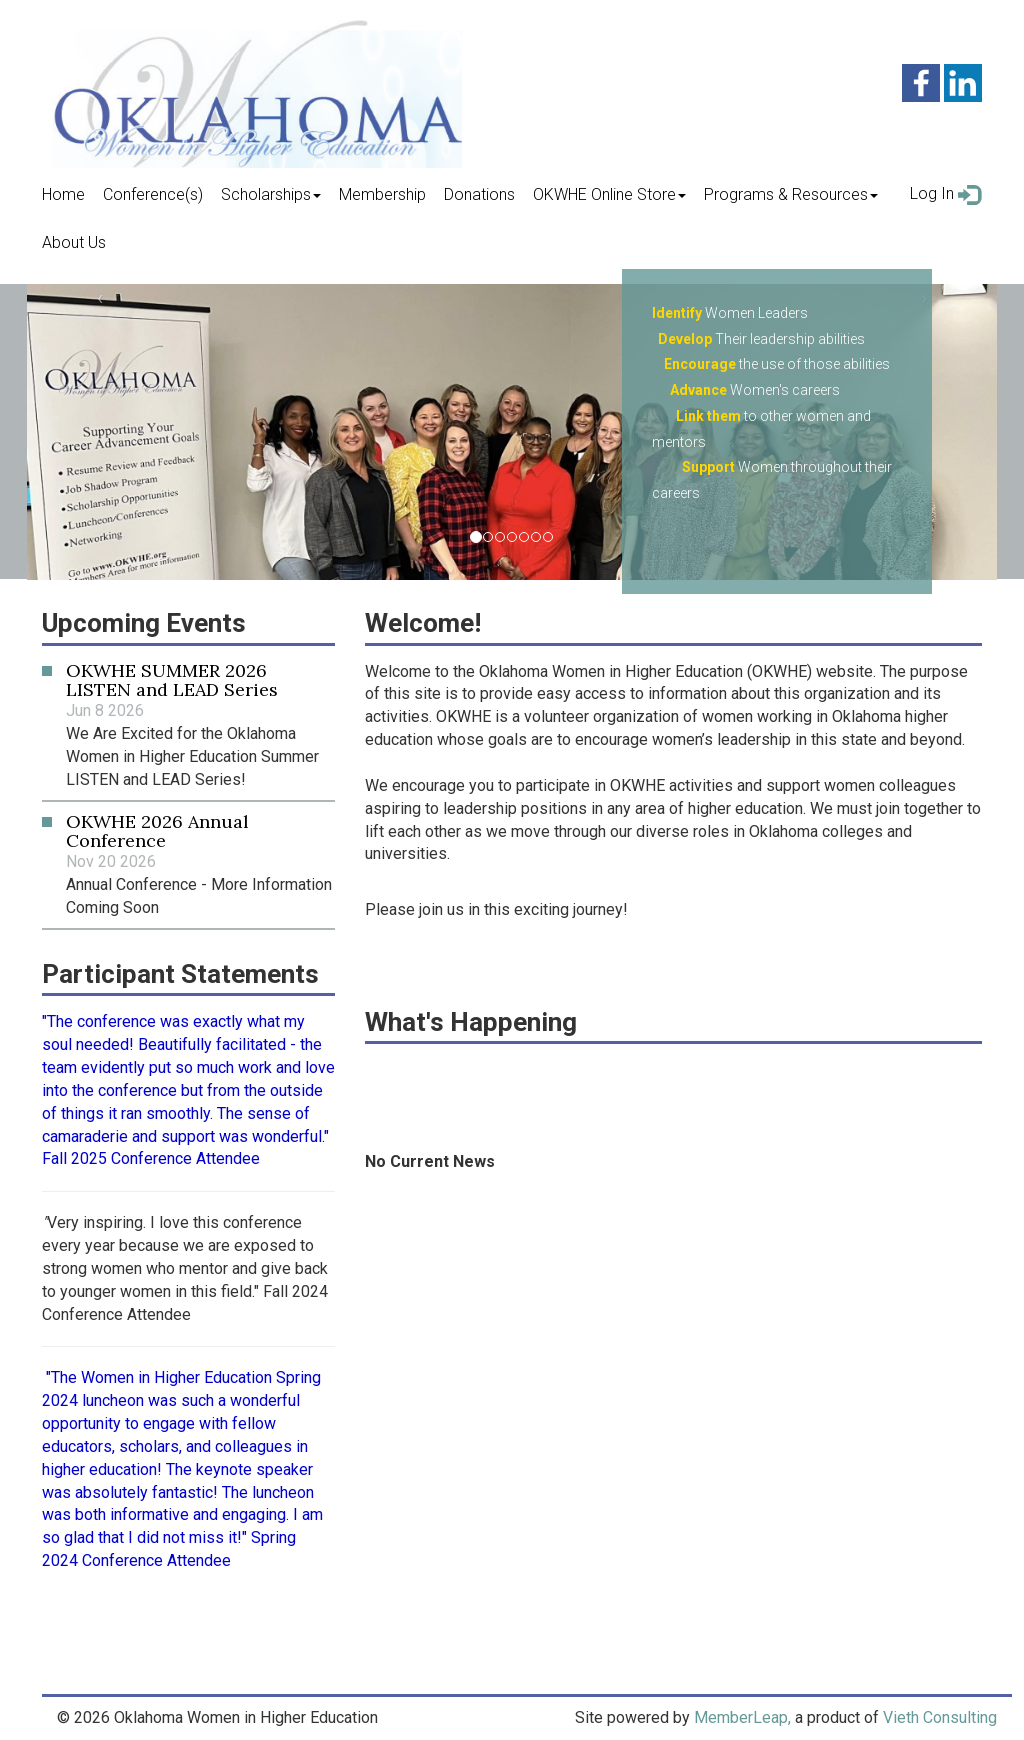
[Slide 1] (488, 537)
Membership (382, 194)
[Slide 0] (476, 537)
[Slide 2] (500, 537)
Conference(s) (153, 194)
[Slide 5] (536, 537)
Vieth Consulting (940, 1717)
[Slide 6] (548, 537)
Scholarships (271, 194)
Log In (946, 194)
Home (63, 194)
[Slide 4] (524, 537)
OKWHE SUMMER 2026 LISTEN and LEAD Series (172, 680)
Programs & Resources (791, 194)
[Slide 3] (512, 537)
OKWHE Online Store (609, 194)
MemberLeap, (742, 1717)
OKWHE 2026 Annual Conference (157, 831)
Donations (479, 194)
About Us (74, 242)
